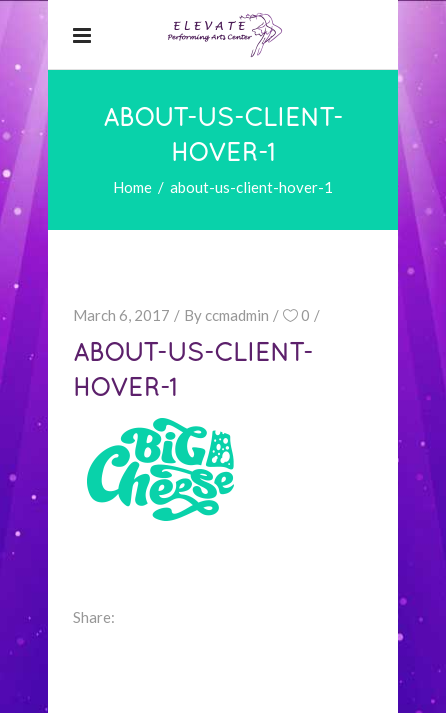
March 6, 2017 (121, 315)
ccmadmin (237, 315)
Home (132, 187)
